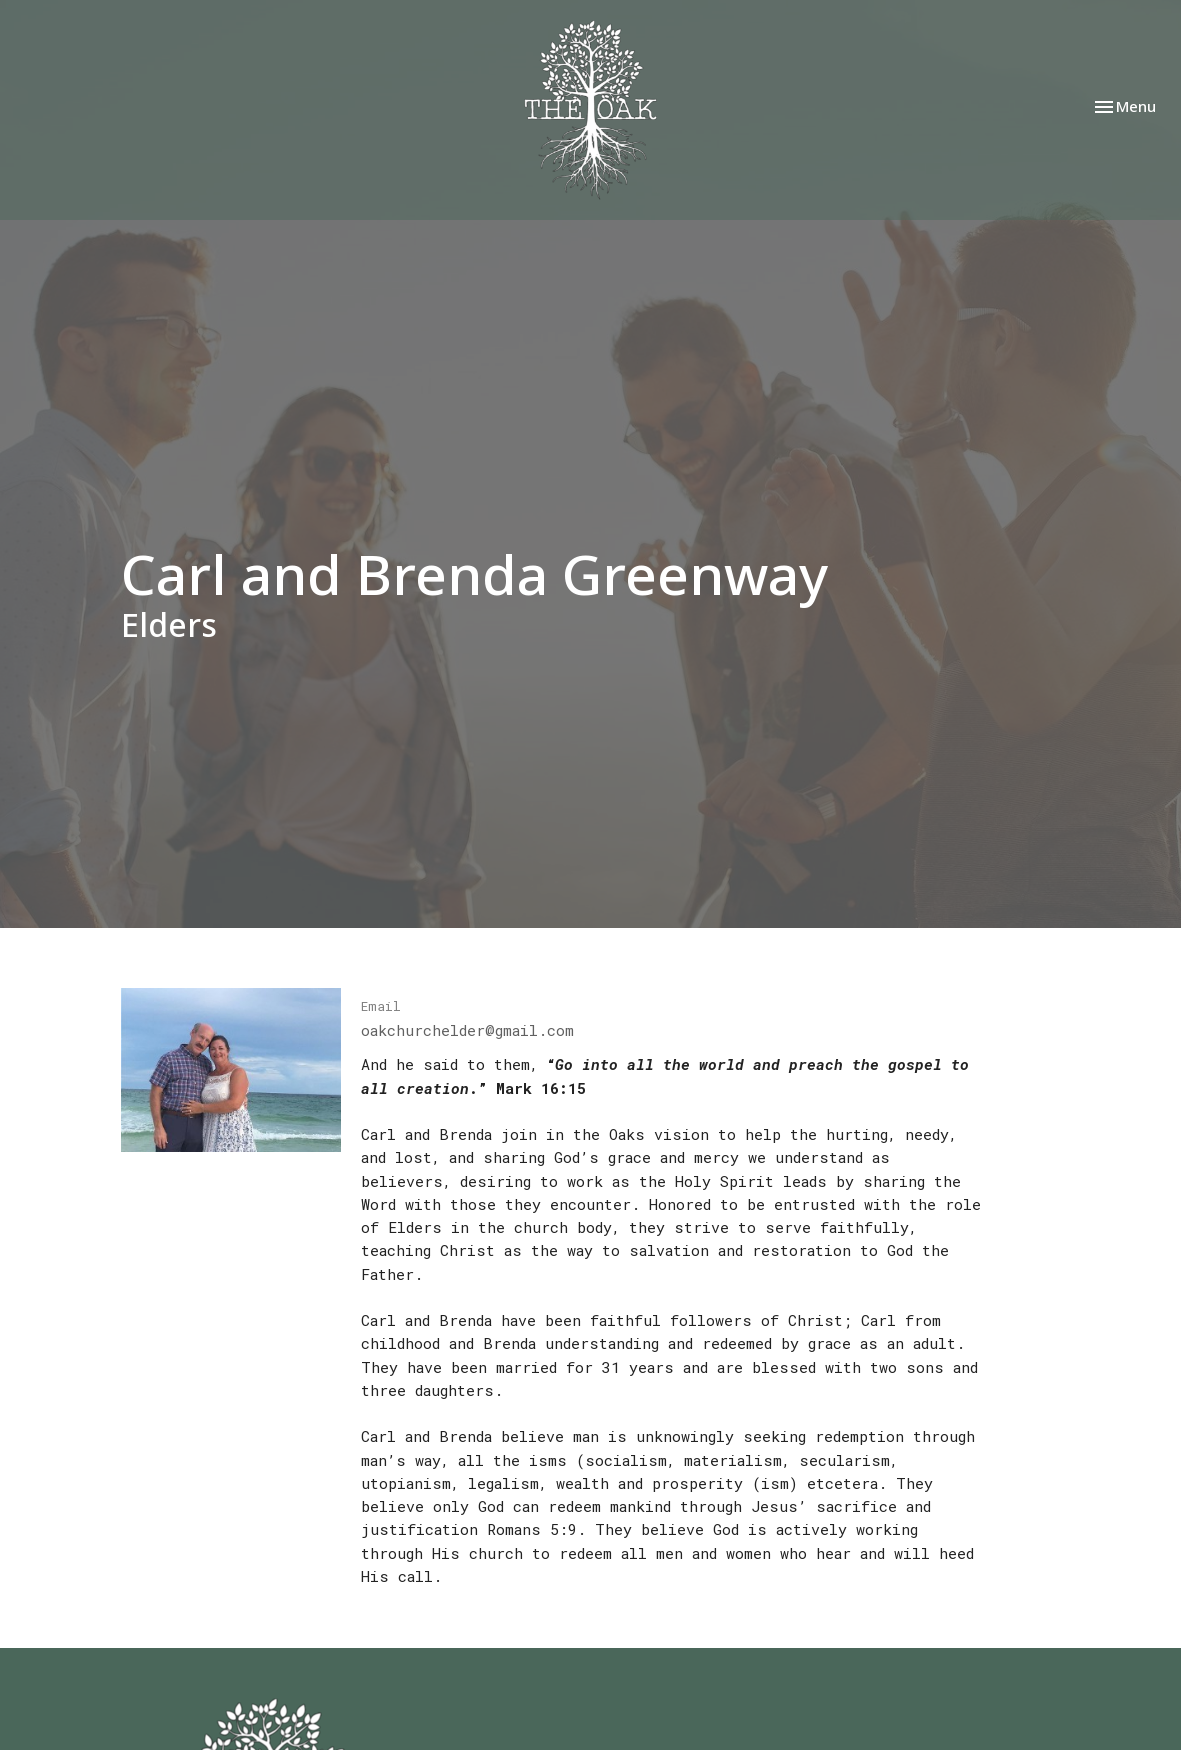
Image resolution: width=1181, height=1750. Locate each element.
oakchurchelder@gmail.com (467, 1030)
